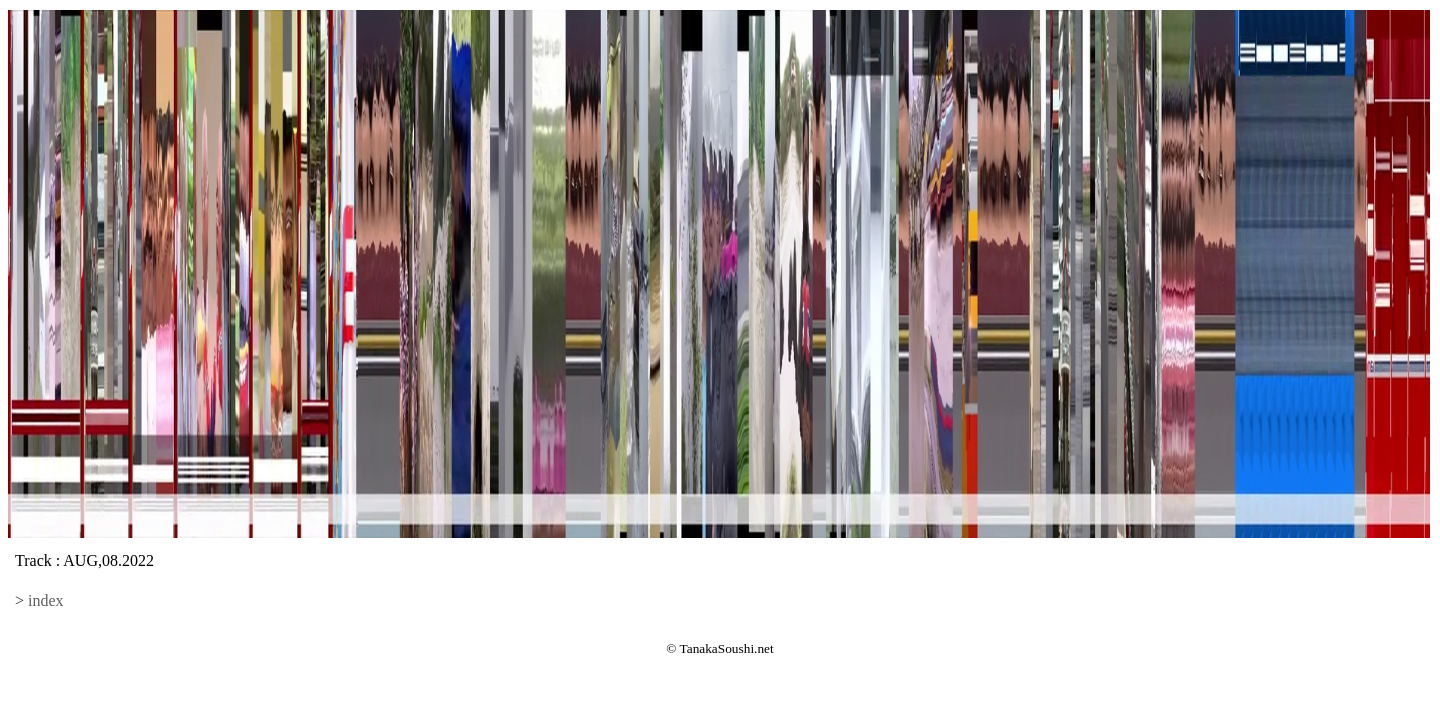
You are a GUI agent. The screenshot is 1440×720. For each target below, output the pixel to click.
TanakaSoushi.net (727, 648)
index (46, 600)
